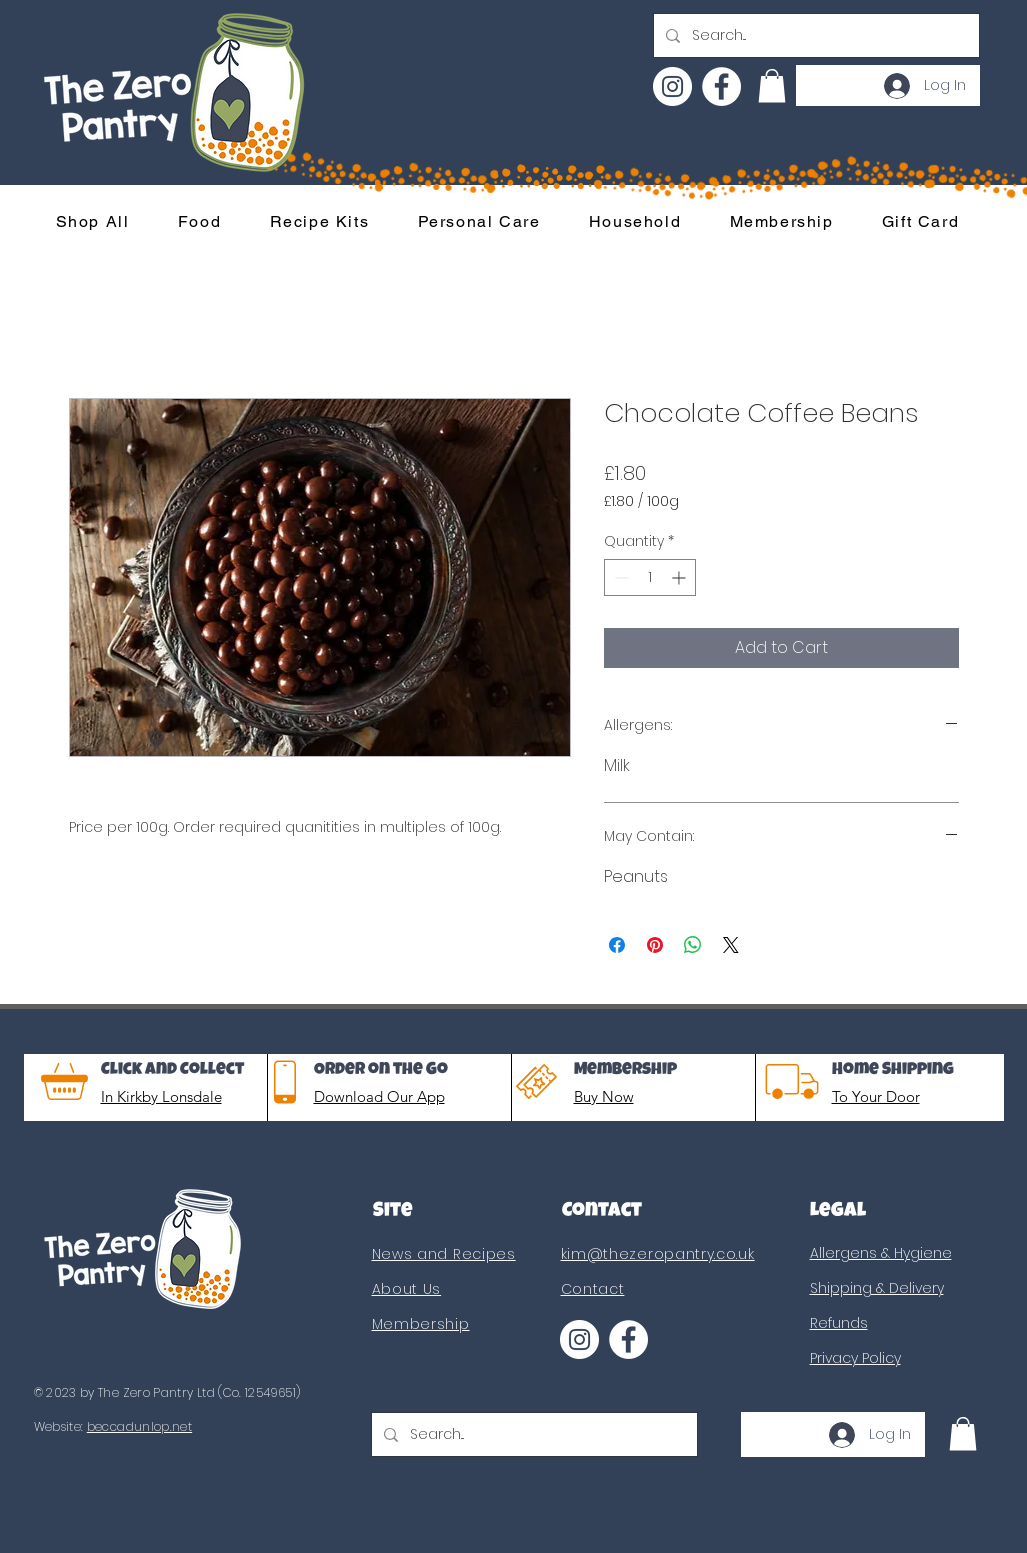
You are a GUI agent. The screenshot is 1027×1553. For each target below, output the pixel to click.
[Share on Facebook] (617, 945)
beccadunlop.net (139, 1426)
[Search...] (814, 35)
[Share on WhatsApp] (693, 945)
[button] (772, 85)
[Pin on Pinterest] (655, 945)
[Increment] (680, 577)
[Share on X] (731, 945)
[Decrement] (619, 577)
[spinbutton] (650, 577)
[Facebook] (721, 86)
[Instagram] (672, 86)
